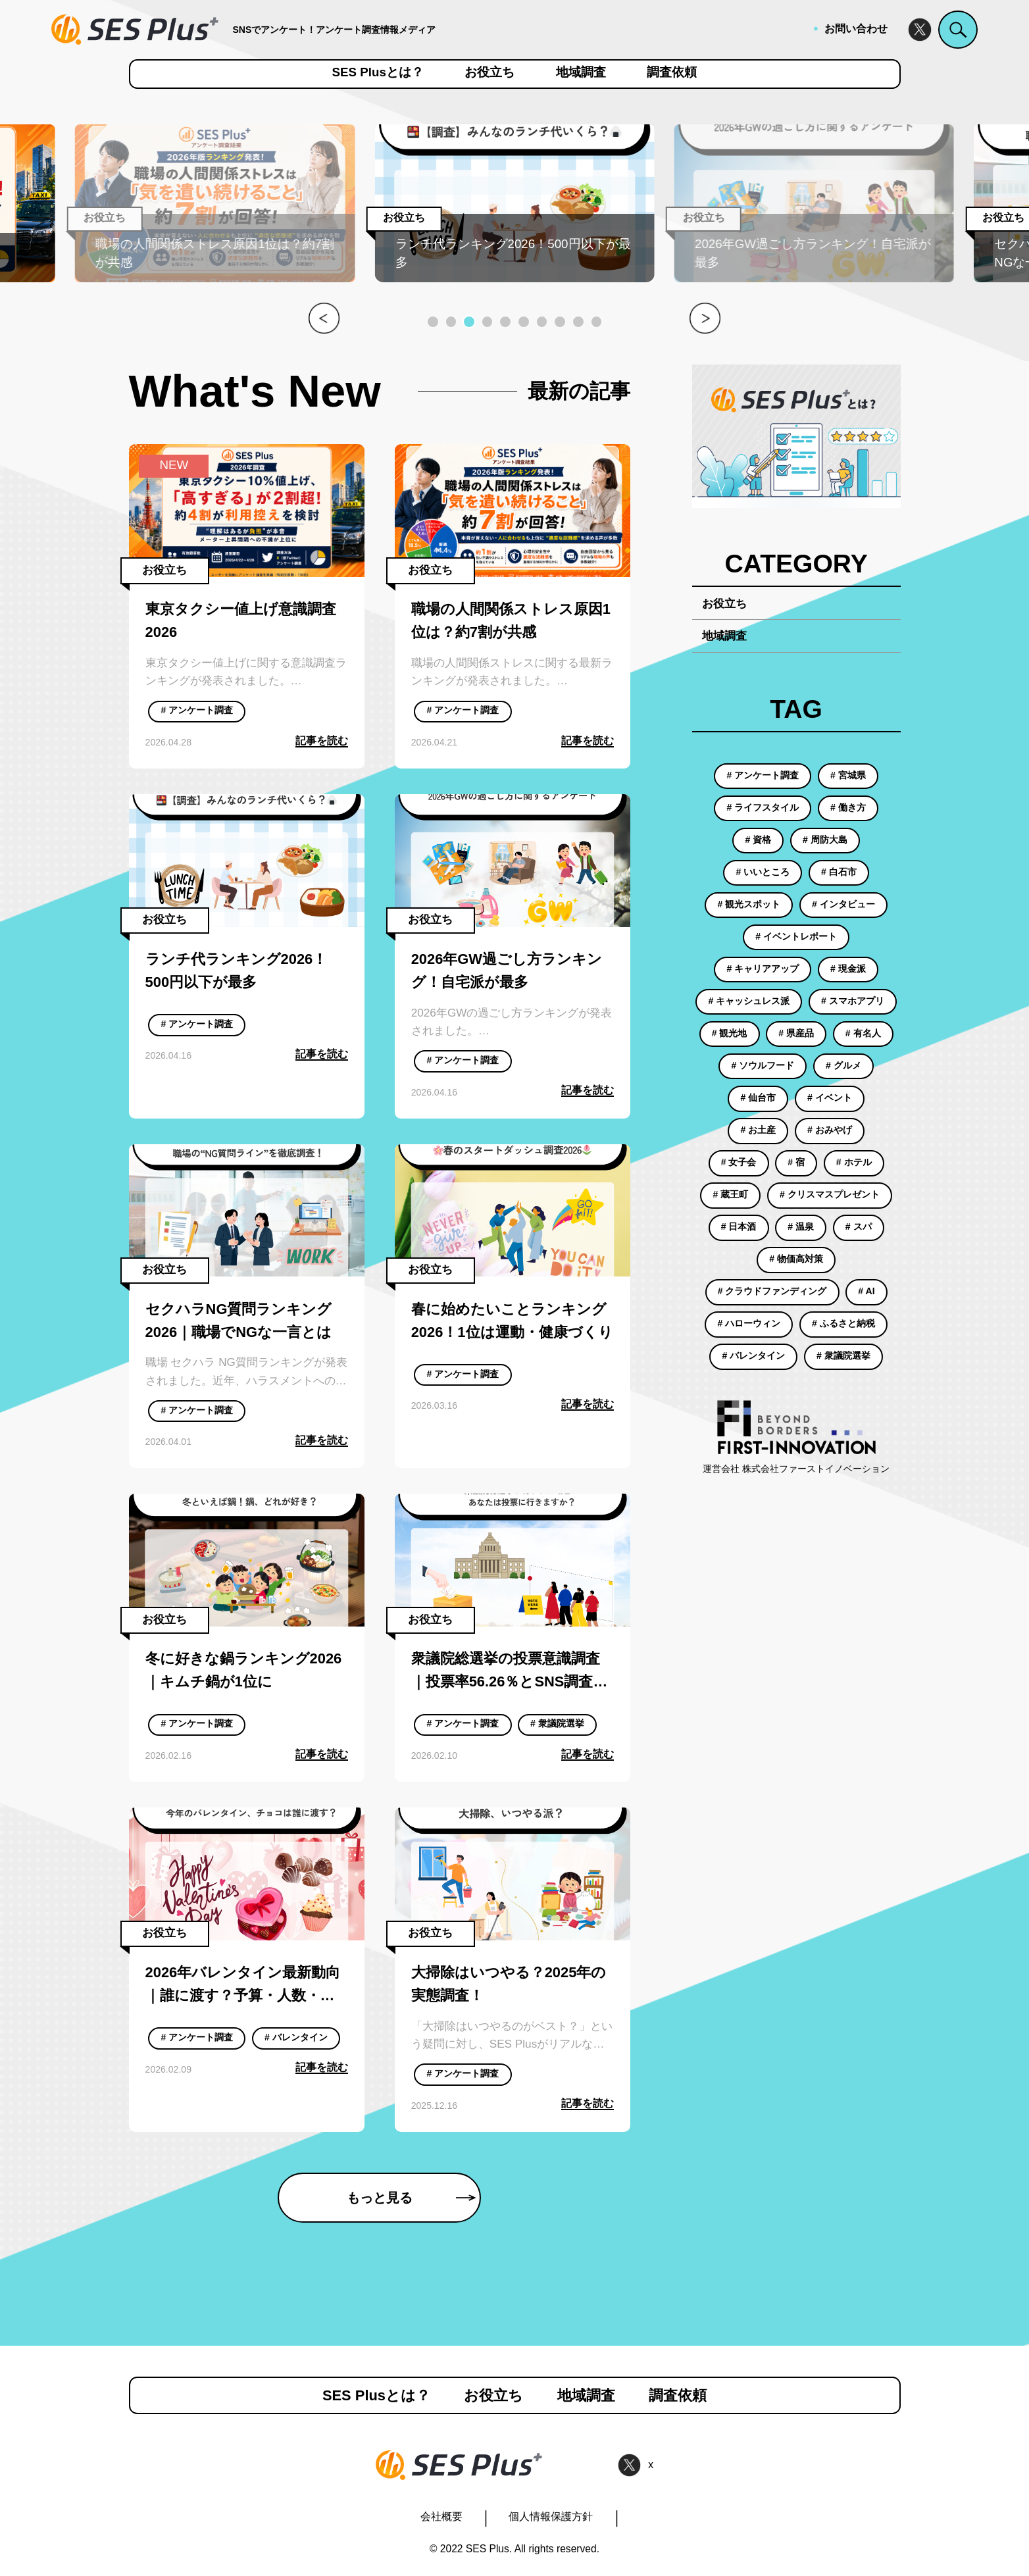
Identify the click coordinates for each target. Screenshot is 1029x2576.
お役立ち (489, 72)
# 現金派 (848, 968)
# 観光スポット (749, 904)
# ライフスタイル (763, 807)
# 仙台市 (758, 1097)
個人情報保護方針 (551, 2516)
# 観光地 (729, 1033)
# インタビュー (843, 904)
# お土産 (758, 1129)
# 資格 (758, 839)
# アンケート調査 (197, 710)
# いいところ (763, 872)
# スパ (858, 1226)
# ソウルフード (763, 1065)
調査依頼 (672, 72)
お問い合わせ (856, 28)
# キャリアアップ (763, 968)
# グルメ (843, 1065)
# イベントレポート (796, 936)
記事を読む (321, 740)
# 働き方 (848, 807)
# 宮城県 (848, 775)
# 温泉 (801, 1226)
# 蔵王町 (731, 1194)
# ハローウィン (749, 1323)
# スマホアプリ (852, 1001)
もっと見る (411, 2197)
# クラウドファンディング (772, 1291)
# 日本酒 (739, 1226)
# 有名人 (863, 1033)
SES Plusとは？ (378, 72)
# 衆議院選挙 (557, 1723)
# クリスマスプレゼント (830, 1194)
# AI (866, 1291)
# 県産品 (796, 1033)
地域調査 (581, 72)
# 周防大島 (825, 839)
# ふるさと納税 (843, 1323)
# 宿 (796, 1162)
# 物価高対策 (796, 1258)
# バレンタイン (296, 2037)
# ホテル (854, 1162)
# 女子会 (739, 1162)
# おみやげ (829, 1129)
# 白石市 (839, 872)
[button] (432, 321)
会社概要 (441, 2516)
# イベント (829, 1097)
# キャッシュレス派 (749, 1001)
